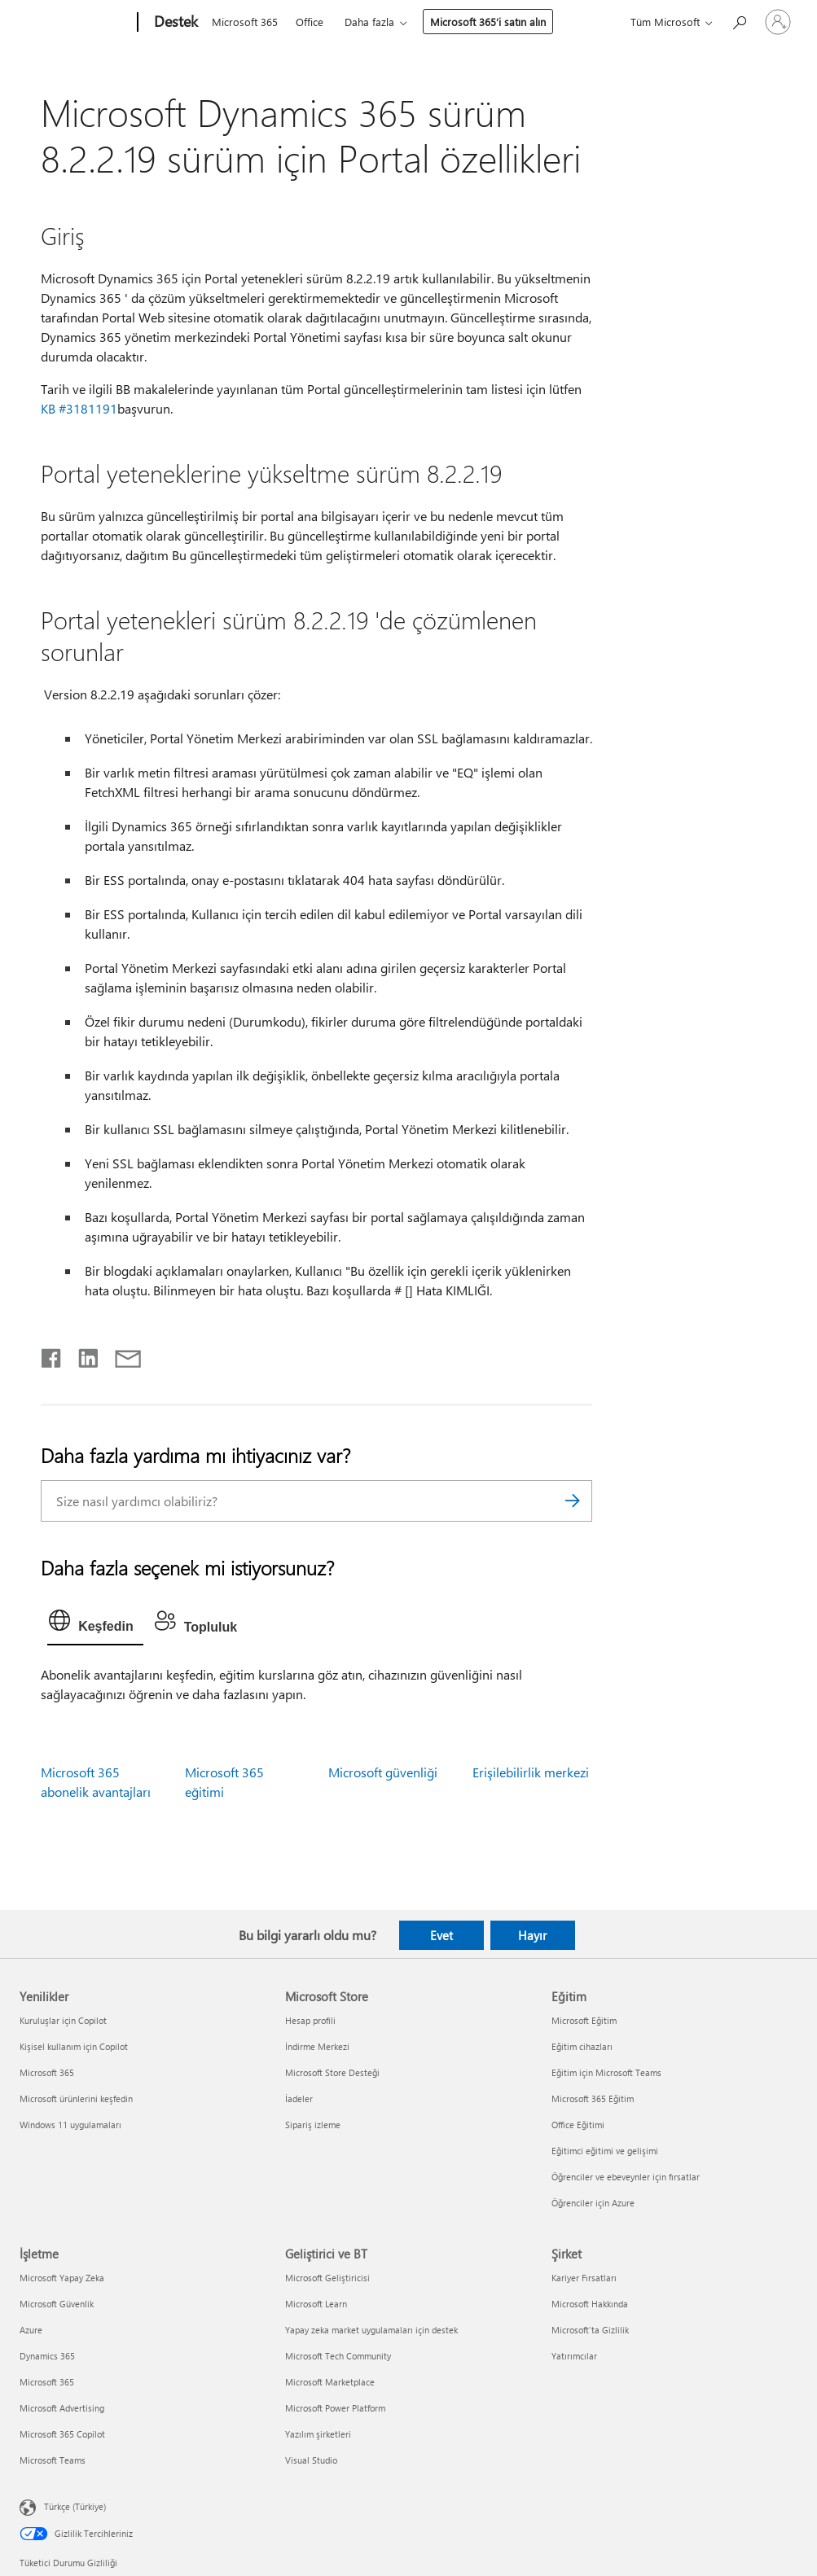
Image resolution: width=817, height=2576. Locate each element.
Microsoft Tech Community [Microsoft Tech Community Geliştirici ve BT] (338, 2356)
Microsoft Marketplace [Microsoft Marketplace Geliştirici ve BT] (330, 2382)
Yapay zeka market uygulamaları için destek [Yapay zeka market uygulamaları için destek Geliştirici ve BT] (371, 2330)
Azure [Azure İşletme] (31, 2330)
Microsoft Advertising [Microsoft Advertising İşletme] (62, 2408)
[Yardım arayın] (738, 20)
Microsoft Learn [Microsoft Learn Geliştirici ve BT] (316, 2304)
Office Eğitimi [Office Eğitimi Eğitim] (577, 2124)
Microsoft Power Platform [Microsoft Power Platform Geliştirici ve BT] (335, 2408)
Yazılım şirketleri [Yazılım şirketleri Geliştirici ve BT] (318, 2434)
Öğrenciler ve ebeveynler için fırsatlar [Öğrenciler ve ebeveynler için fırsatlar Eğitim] (625, 2177)
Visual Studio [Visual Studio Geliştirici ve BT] (311, 2460)
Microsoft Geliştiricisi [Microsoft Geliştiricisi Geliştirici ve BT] (327, 2278)
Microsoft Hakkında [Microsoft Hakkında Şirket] (589, 2304)
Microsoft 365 (245, 21)
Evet (441, 1935)
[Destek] (174, 23)
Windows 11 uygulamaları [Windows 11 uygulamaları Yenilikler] (70, 2124)
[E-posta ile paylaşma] (120, 1354)
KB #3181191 (79, 408)
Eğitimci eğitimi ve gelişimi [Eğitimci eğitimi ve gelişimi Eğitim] (604, 2150)
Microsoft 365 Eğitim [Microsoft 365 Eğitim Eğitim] (592, 2098)
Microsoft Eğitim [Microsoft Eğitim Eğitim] (584, 2020)
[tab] (95, 1624)
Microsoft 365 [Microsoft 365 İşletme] (47, 2382)
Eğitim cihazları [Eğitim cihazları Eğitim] (582, 2046)
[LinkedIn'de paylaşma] (82, 1354)
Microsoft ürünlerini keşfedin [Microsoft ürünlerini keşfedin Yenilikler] (76, 2098)
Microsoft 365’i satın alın (488, 21)
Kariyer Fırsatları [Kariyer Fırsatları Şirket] (584, 2278)
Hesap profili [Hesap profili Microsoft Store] (310, 2020)
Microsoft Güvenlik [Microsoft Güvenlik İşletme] (57, 2304)
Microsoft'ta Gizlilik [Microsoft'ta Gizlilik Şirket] (590, 2330)
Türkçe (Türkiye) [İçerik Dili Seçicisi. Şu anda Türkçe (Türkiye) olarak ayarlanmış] (75, 2505)
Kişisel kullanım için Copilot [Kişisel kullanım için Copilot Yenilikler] (74, 2046)
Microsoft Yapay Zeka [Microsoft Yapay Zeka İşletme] (62, 2278)
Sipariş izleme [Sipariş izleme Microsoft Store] (312, 2124)
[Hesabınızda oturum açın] (777, 22)
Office (309, 21)
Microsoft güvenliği (382, 1772)
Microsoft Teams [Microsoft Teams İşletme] (53, 2460)
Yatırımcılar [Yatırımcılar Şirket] (574, 2356)
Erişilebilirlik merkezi (530, 1772)
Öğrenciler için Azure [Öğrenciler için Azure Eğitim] (593, 2203)
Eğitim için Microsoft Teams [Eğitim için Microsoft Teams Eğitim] (606, 2072)
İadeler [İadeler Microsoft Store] (299, 2098)
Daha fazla (369, 21)
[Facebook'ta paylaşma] (52, 1354)
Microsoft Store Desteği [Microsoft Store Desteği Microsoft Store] (332, 2072)
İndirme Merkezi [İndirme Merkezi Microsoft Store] (317, 2046)
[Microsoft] (75, 23)
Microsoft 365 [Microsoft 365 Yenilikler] (47, 2072)
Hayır (532, 1935)
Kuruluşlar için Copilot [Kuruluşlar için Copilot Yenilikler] (63, 2020)
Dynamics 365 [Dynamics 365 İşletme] (47, 2356)
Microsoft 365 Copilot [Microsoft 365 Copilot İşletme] (62, 2434)
